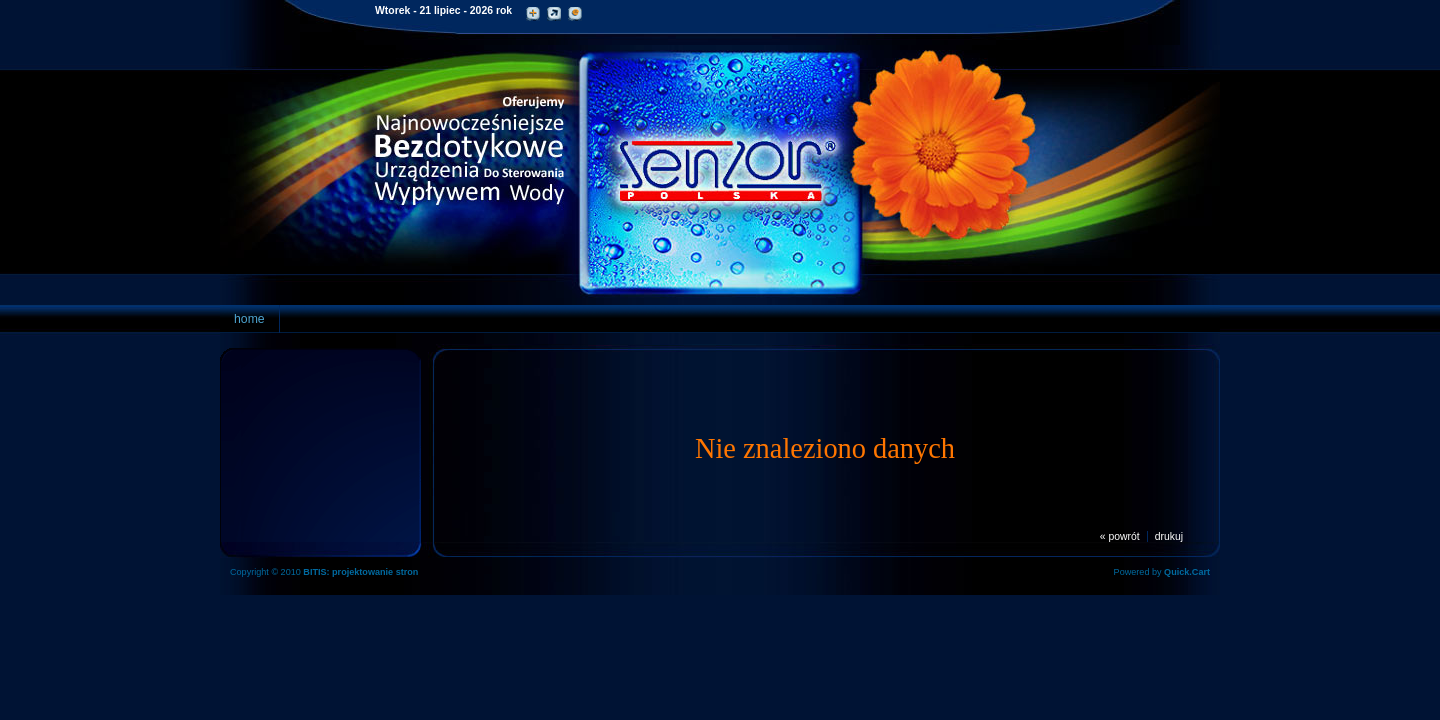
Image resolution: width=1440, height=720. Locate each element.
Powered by (1162, 572)
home (249, 319)
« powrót (1120, 536)
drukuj (1169, 536)
